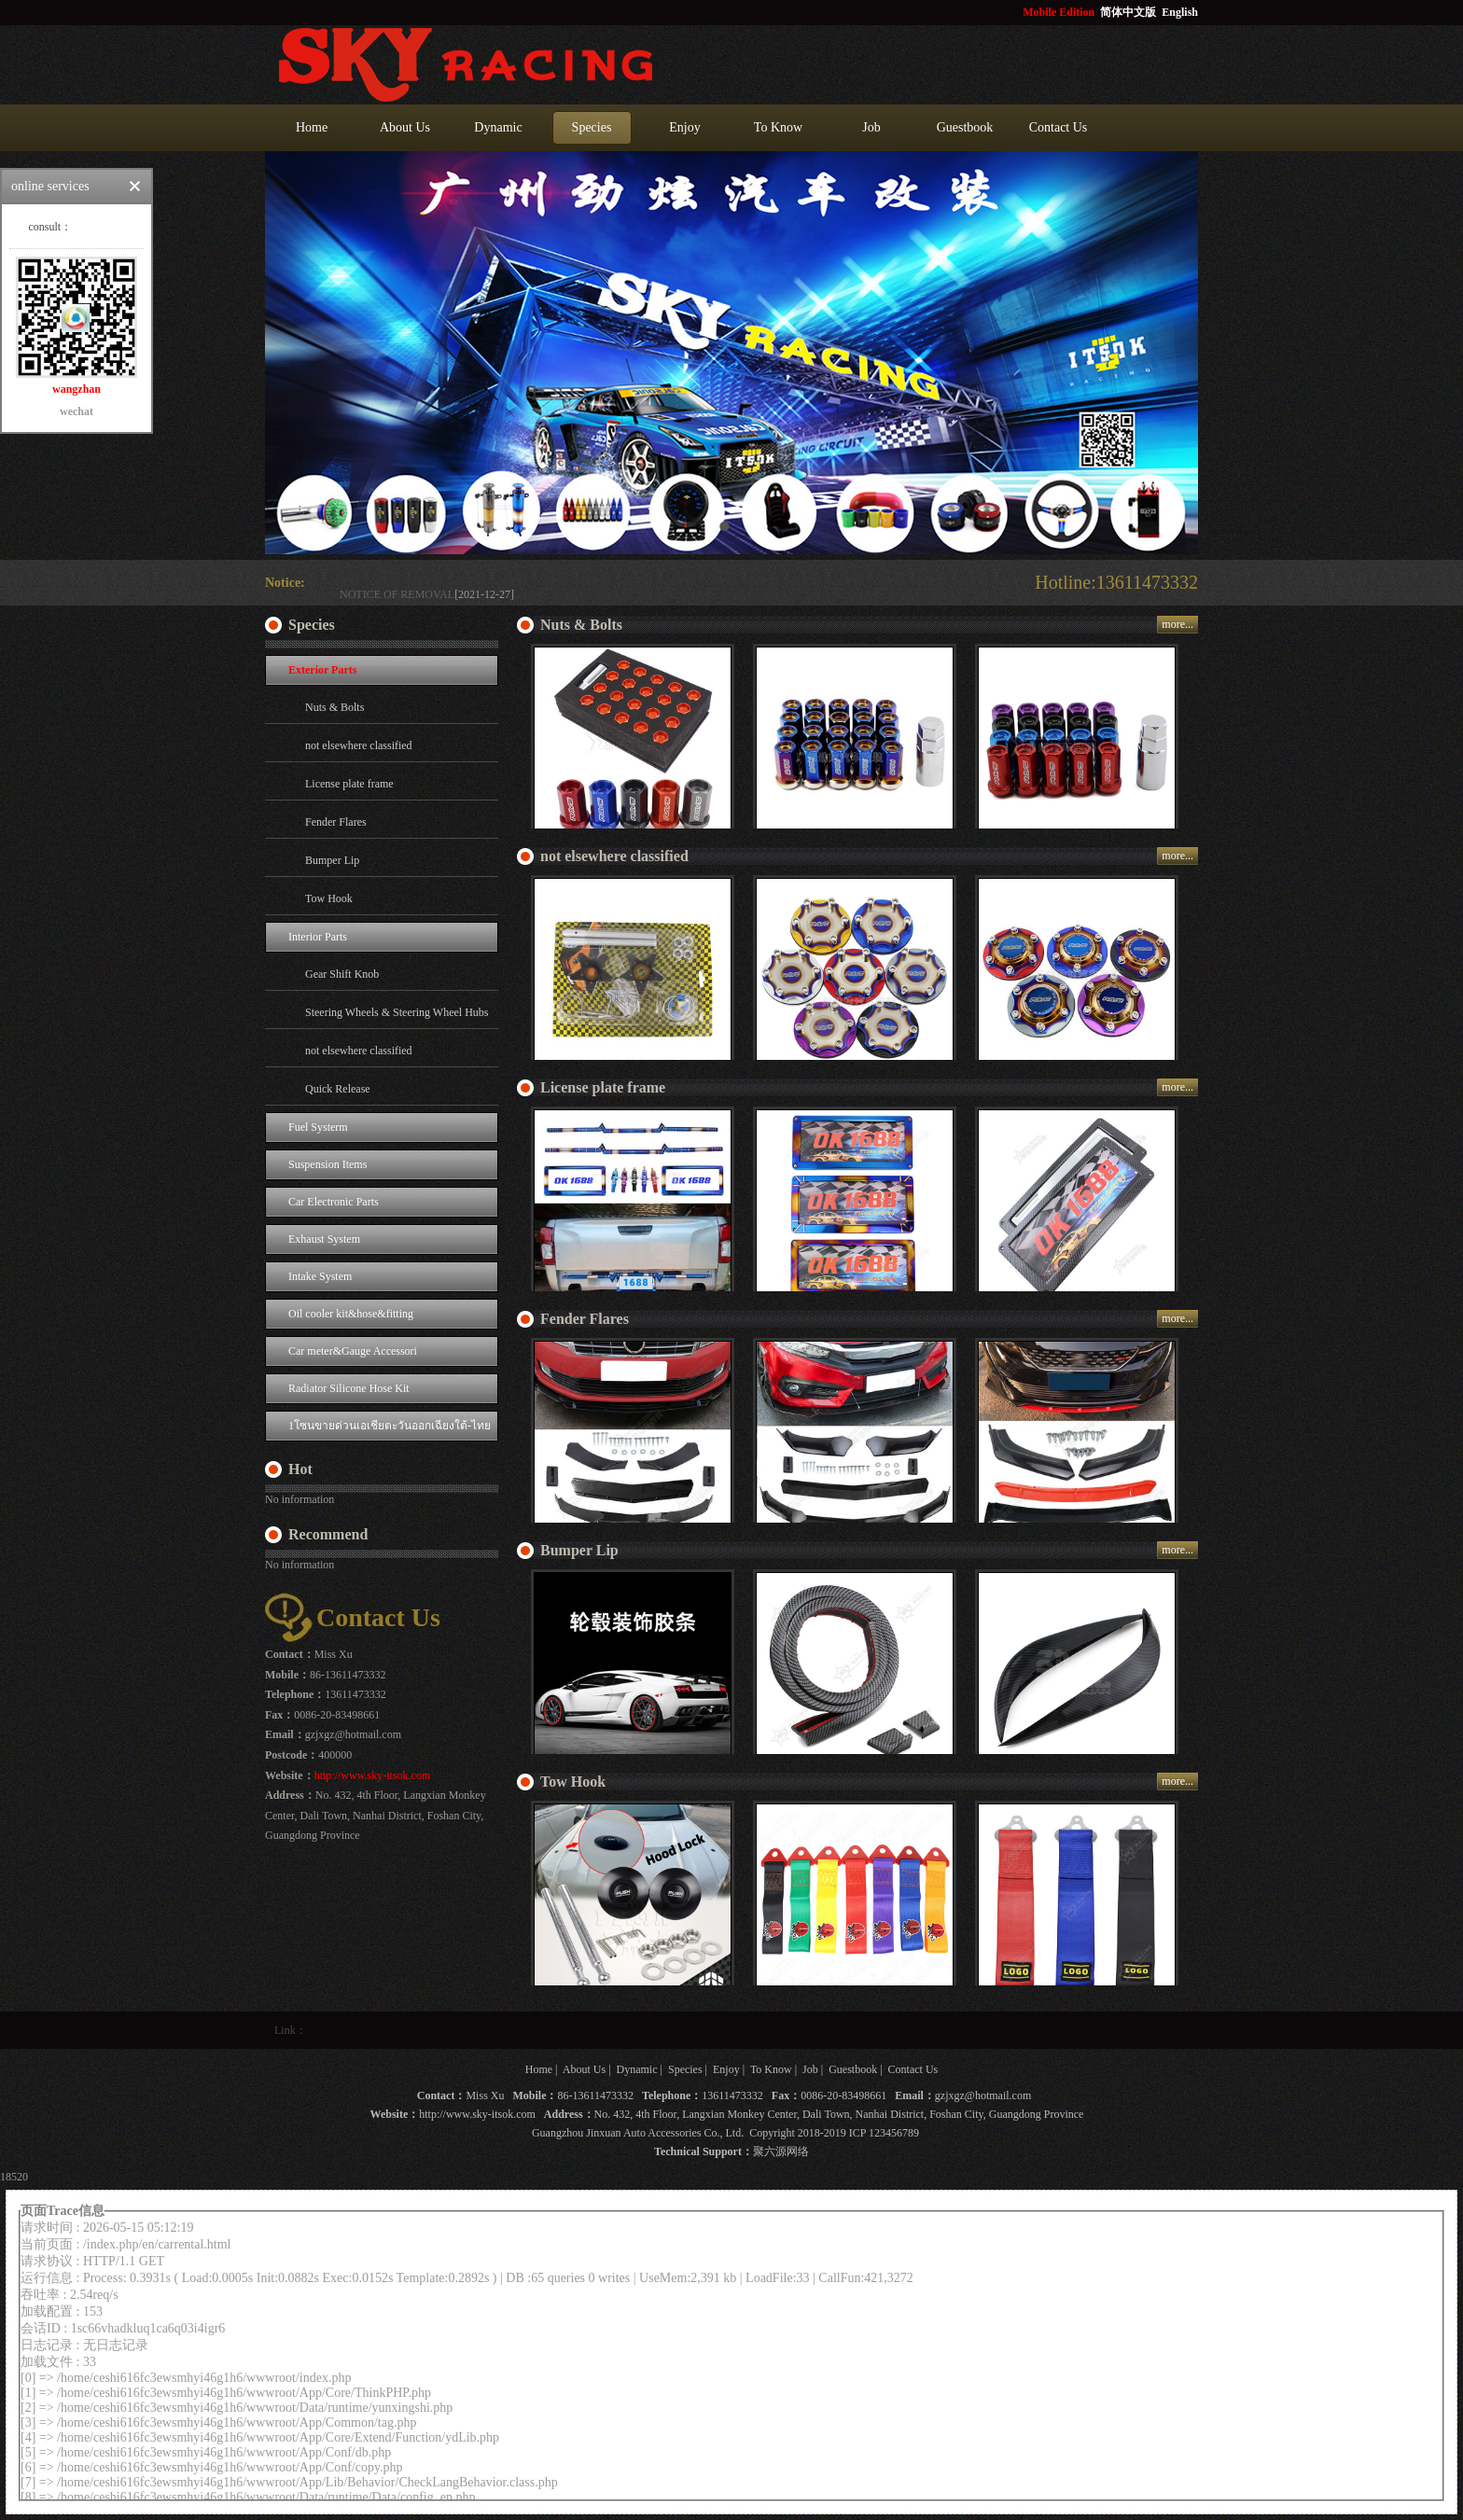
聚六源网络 (781, 2151)
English (1180, 12)
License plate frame (349, 783)
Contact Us (1058, 127)
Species (592, 127)
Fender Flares (336, 821)
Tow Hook (329, 898)
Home (311, 127)
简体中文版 (1129, 12)
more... (1177, 624)
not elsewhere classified (358, 745)
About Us (405, 127)
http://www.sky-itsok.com (372, 1775)
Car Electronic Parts (333, 1201)
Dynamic (498, 127)
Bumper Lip (332, 860)
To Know (778, 127)
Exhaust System (324, 1239)
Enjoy (684, 127)
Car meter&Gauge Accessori (352, 1350)
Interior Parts (317, 936)
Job (871, 127)
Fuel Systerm (318, 1127)
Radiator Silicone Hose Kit (349, 1388)
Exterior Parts (322, 669)
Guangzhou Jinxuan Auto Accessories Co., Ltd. (638, 2132)
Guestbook (965, 127)
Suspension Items (327, 1164)
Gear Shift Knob (342, 974)
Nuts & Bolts (334, 707)
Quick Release (337, 1088)
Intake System (320, 1276)
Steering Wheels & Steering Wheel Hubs (397, 1012)
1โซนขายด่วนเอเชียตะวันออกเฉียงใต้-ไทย (389, 1425)
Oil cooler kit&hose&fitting (350, 1313)
